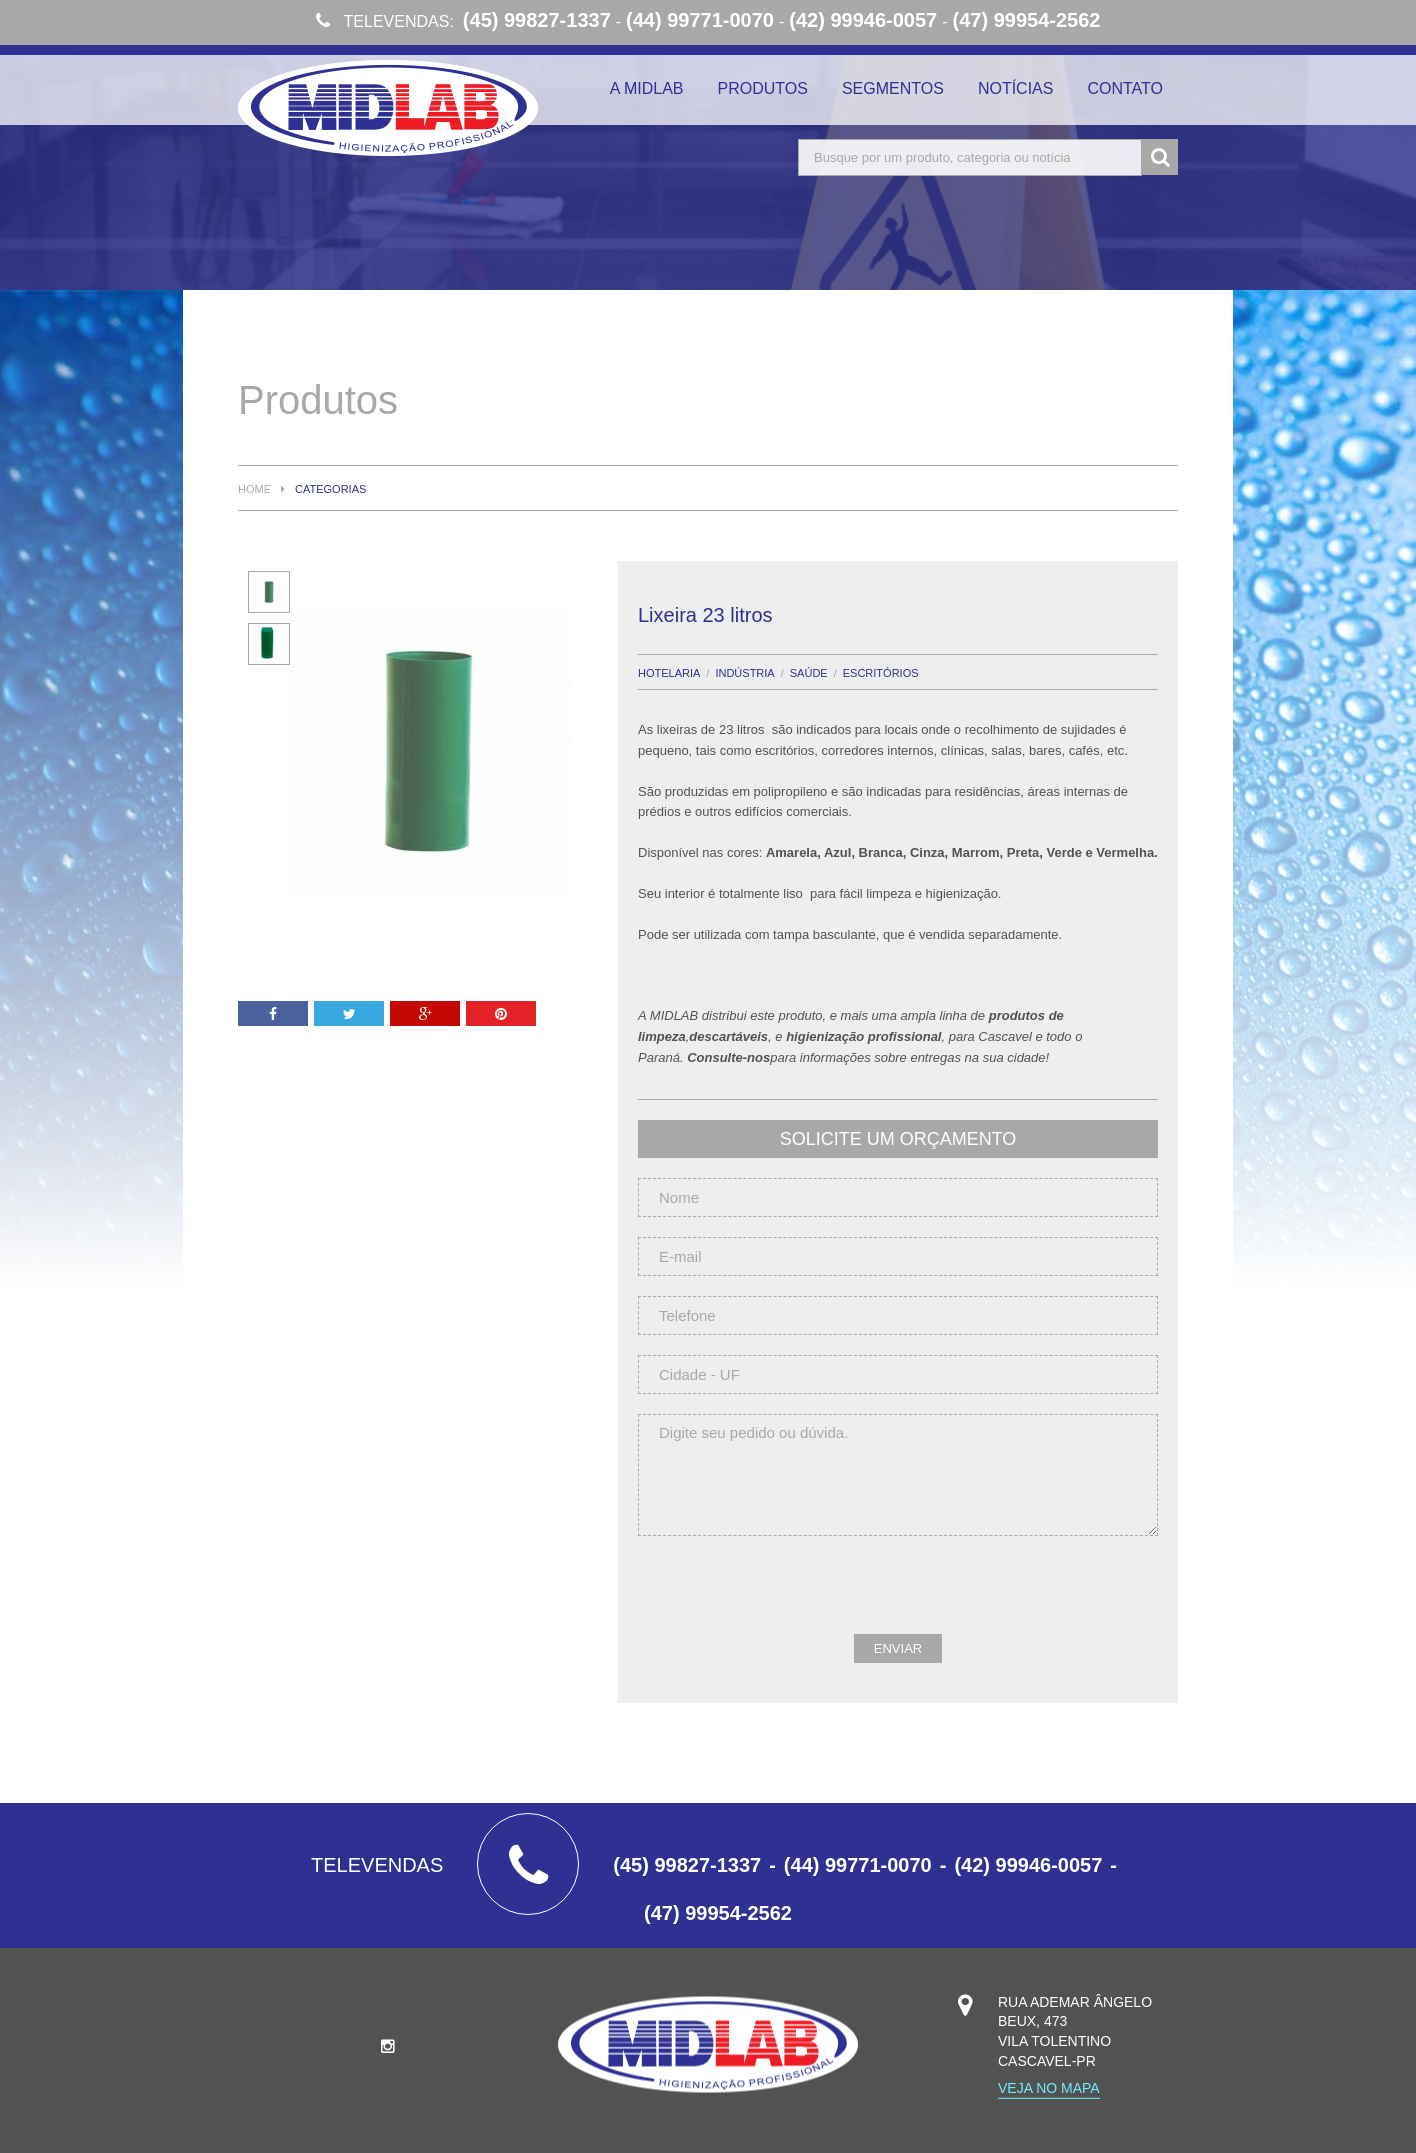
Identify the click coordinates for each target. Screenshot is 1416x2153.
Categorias (330, 489)
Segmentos (893, 88)
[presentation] (790, 1595)
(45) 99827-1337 (537, 20)
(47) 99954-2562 (1027, 20)
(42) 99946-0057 (863, 20)
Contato (1125, 88)
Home (254, 489)
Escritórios (881, 673)
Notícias (1016, 88)
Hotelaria (669, 673)
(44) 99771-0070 (700, 20)
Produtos (763, 88)
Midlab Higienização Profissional (388, 108)
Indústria (744, 673)
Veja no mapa (1049, 2088)
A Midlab (647, 88)
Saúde (809, 673)
